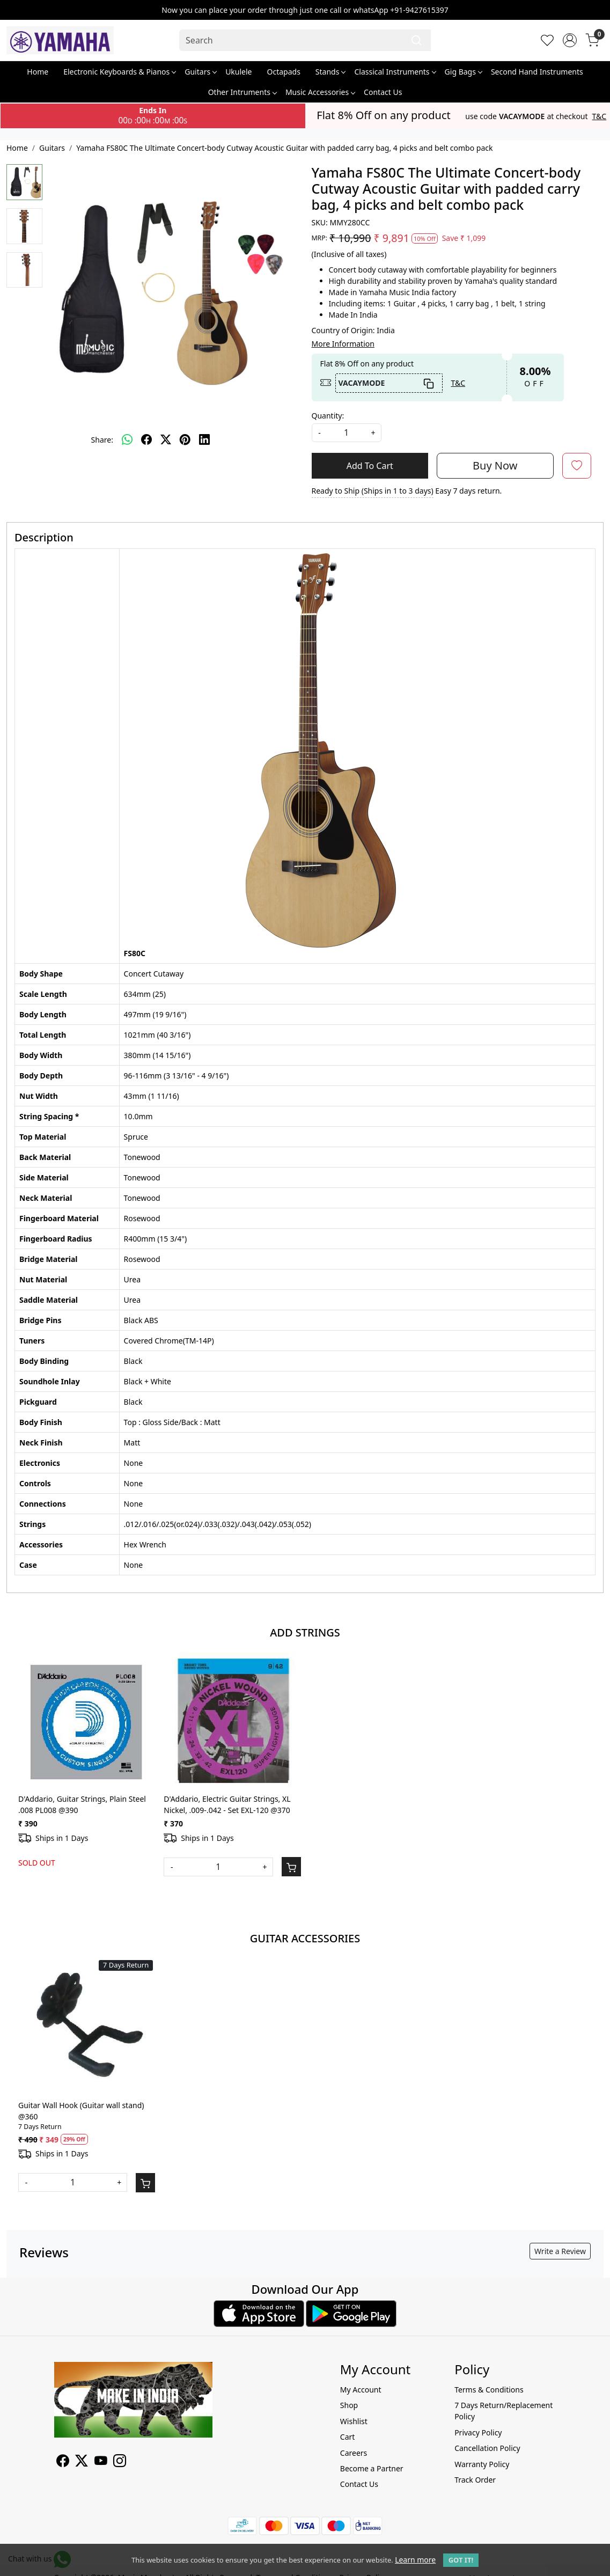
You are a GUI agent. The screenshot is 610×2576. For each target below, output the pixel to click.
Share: (102, 440)
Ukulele (238, 72)
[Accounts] (569, 40)
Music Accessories (320, 92)
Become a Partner (371, 2468)
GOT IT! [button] (461, 2560)
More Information (343, 344)
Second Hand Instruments (537, 72)
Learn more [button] (415, 2560)
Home (37, 72)
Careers (353, 2453)
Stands (330, 72)
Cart (347, 2437)
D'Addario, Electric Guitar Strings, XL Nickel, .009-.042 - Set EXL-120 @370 (227, 1804)
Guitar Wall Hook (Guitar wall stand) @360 (81, 2111)
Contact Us (383, 92)
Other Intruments (242, 92)
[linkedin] (204, 439)
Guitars (200, 72)
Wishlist (354, 2421)
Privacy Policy (478, 2432)
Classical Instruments (394, 72)
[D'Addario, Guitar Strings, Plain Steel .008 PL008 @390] (86, 1720)
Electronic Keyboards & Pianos (119, 72)
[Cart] (291, 1866)
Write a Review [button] (560, 2251)
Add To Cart (370, 466)
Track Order (475, 2480)
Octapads (283, 72)
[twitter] (165, 439)
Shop (349, 2405)
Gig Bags (463, 72)
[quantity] (346, 432)
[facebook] (146, 439)
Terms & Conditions (489, 2389)
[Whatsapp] (127, 439)
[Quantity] (218, 1867)
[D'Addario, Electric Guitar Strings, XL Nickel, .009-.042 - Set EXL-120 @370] (232, 1720)
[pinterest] (185, 439)
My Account (360, 2389)
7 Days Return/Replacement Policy (503, 2410)
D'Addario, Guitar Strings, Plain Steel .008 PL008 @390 (82, 1804)
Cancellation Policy (487, 2448)
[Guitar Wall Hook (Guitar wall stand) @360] (86, 2026)
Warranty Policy (481, 2464)
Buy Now (495, 465)
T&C (599, 116)
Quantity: (328, 415)
